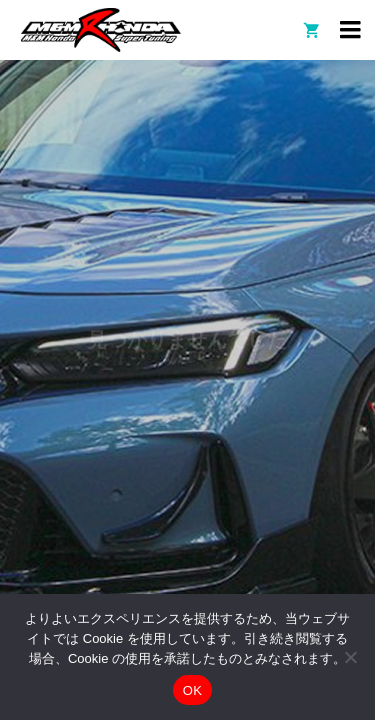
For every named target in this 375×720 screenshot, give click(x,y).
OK (192, 690)
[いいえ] (350, 657)
